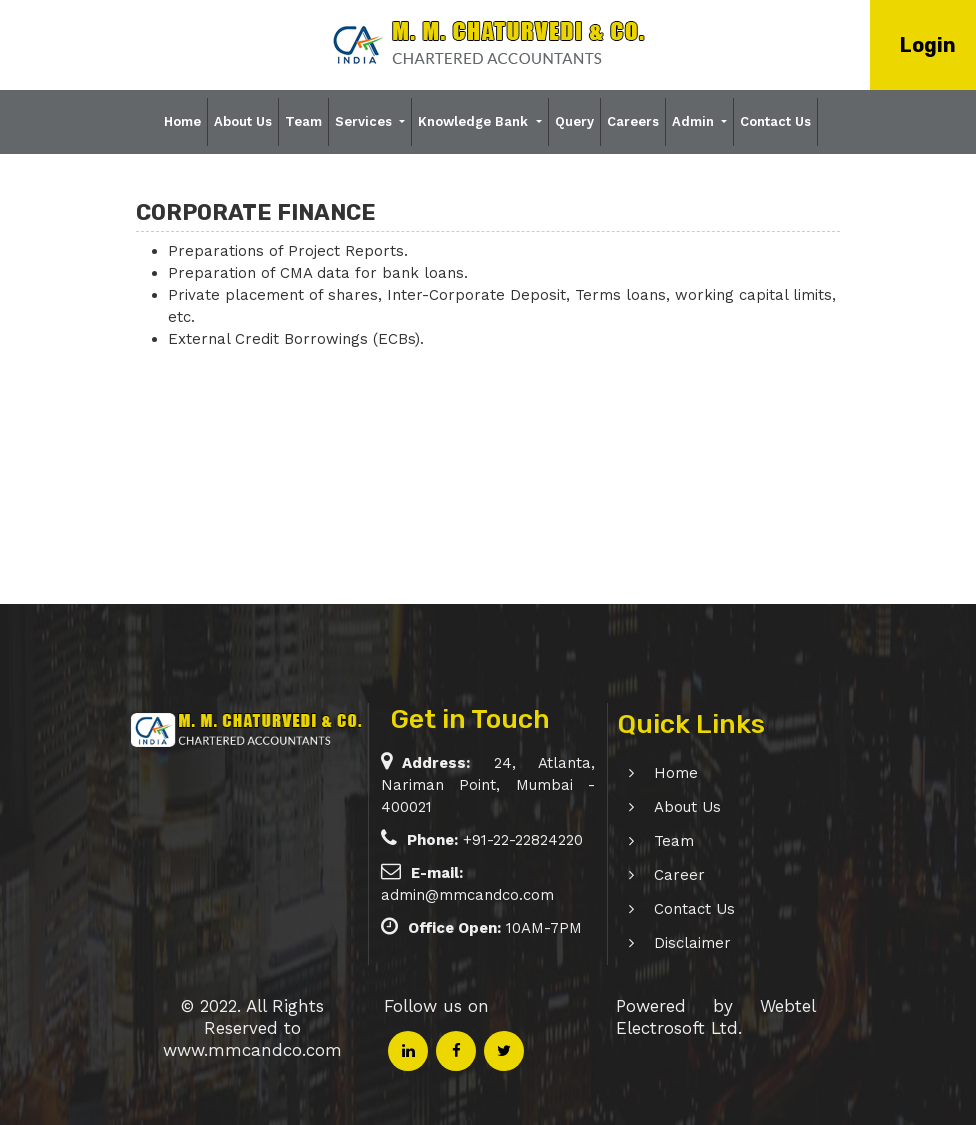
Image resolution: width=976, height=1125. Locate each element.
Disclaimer (674, 943)
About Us (243, 121)
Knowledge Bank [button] (475, 121)
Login (928, 45)
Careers (633, 121)
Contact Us (775, 121)
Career (661, 875)
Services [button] (365, 121)
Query (574, 121)
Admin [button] (695, 121)
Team (303, 121)
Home (182, 121)
